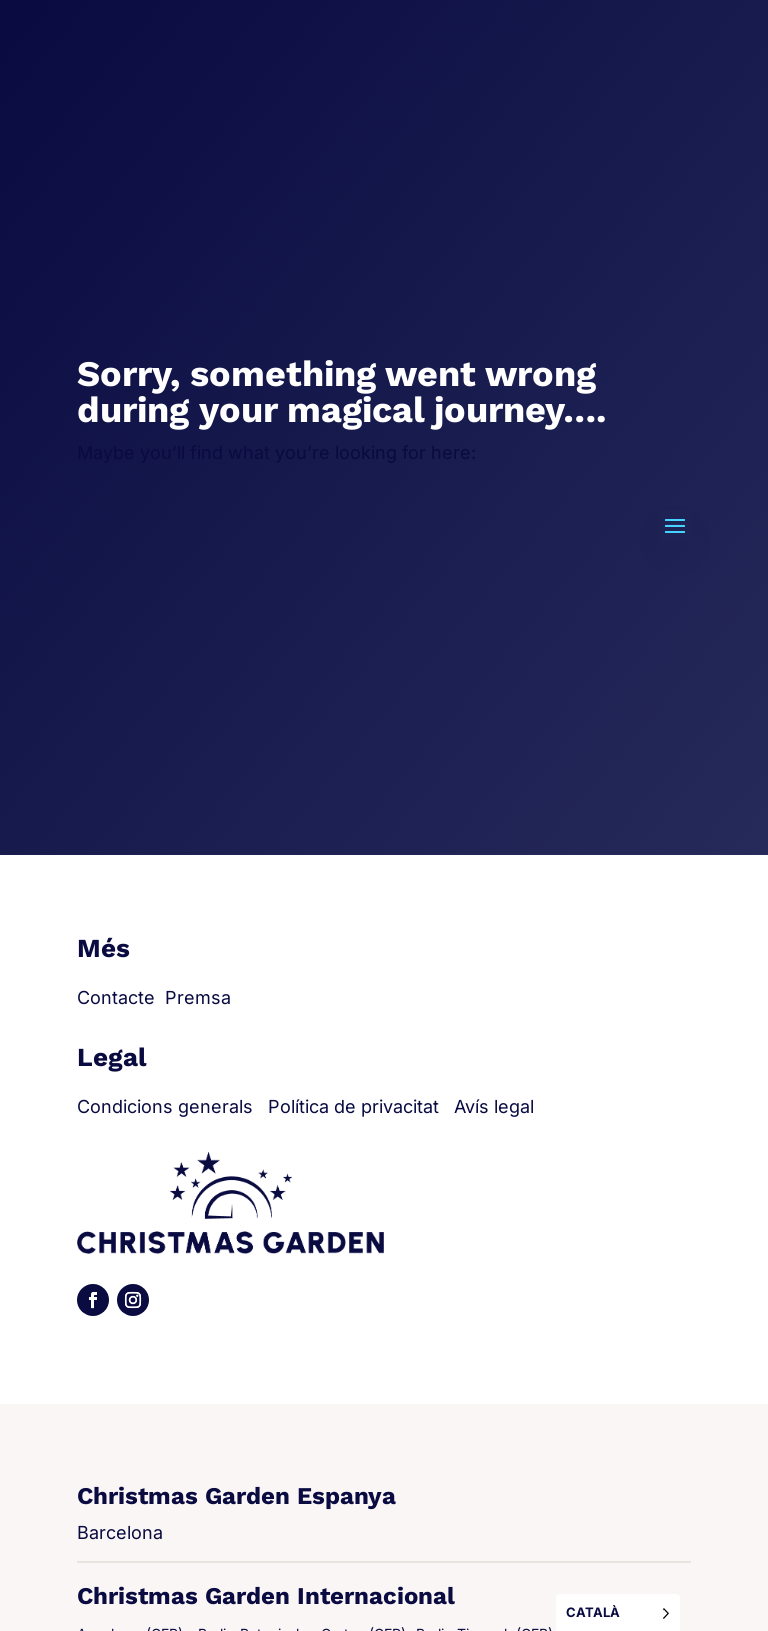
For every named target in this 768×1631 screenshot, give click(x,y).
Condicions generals (165, 1106)
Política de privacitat (353, 1106)
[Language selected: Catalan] (618, 1612)
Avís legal (494, 1106)
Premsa (198, 997)
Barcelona (120, 1532)
